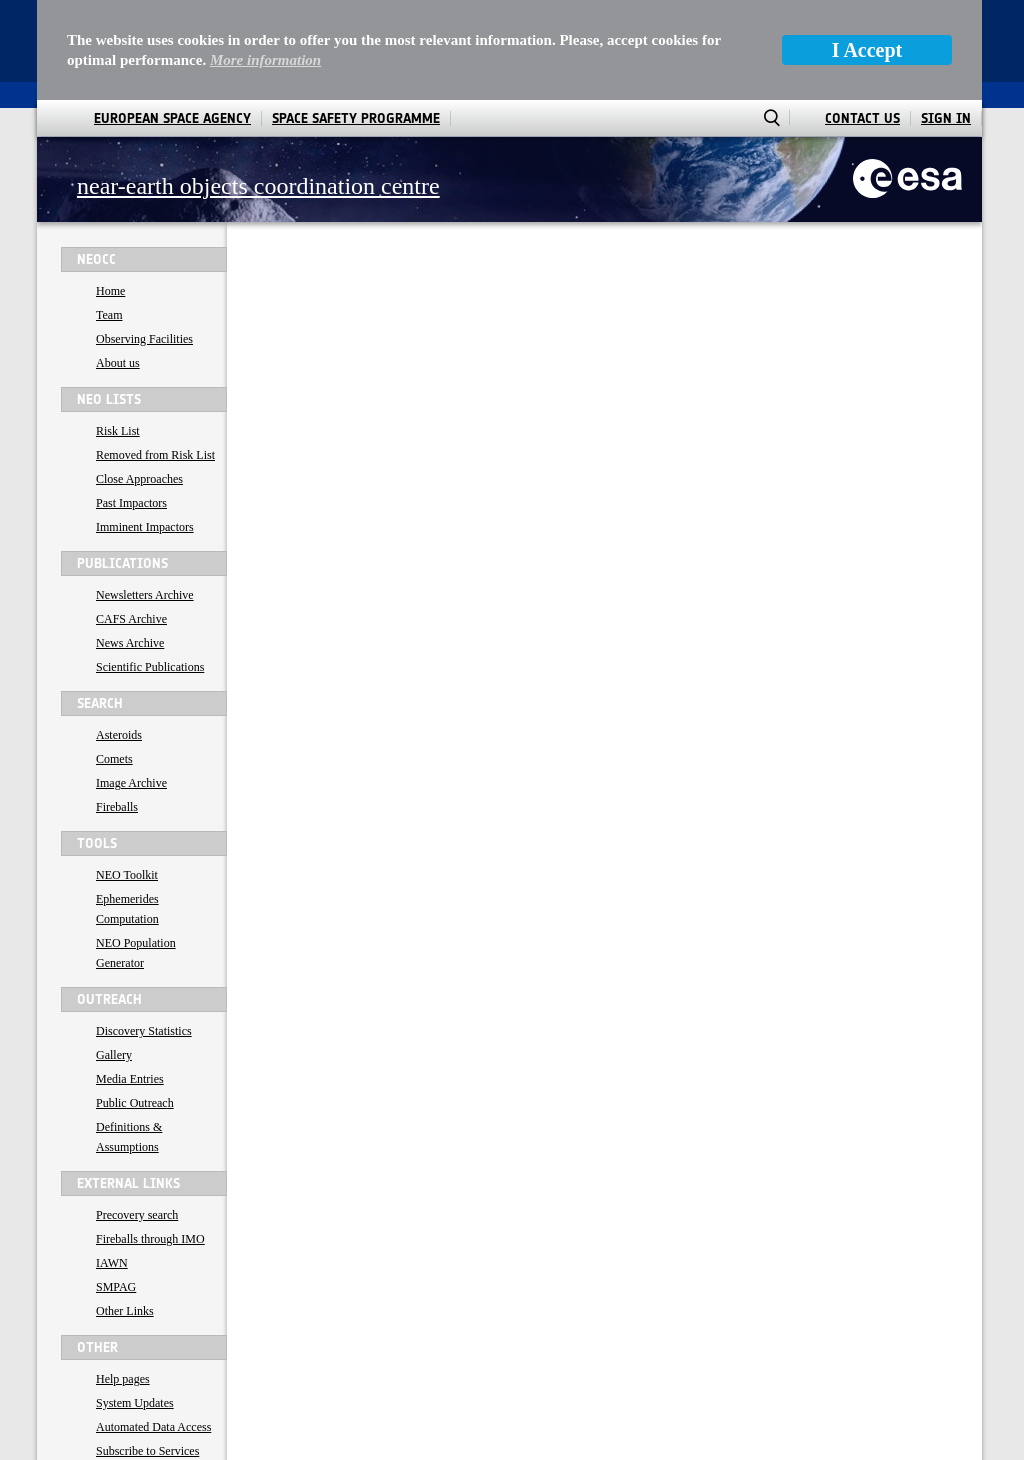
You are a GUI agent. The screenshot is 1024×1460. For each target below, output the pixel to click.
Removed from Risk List (155, 355)
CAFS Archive (131, 519)
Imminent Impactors (145, 427)
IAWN (112, 1163)
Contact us (121, 1375)
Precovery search (137, 1115)
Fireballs (117, 707)
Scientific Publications (150, 567)
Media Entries (130, 979)
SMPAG (116, 1187)
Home (110, 191)
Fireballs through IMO (150, 1139)
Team (109, 215)
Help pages (123, 1279)
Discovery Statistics (144, 931)
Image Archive (131, 683)
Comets (114, 659)
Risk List (118, 331)
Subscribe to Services (147, 1351)
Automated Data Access (153, 1327)
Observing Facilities (144, 239)
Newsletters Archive (145, 495)
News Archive (130, 543)
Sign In (946, 18)
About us (118, 263)
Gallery (114, 955)
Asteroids (119, 635)
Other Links (125, 1211)
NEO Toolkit (127, 775)
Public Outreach (135, 1003)
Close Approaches (139, 379)
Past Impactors (131, 403)
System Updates (135, 1303)
